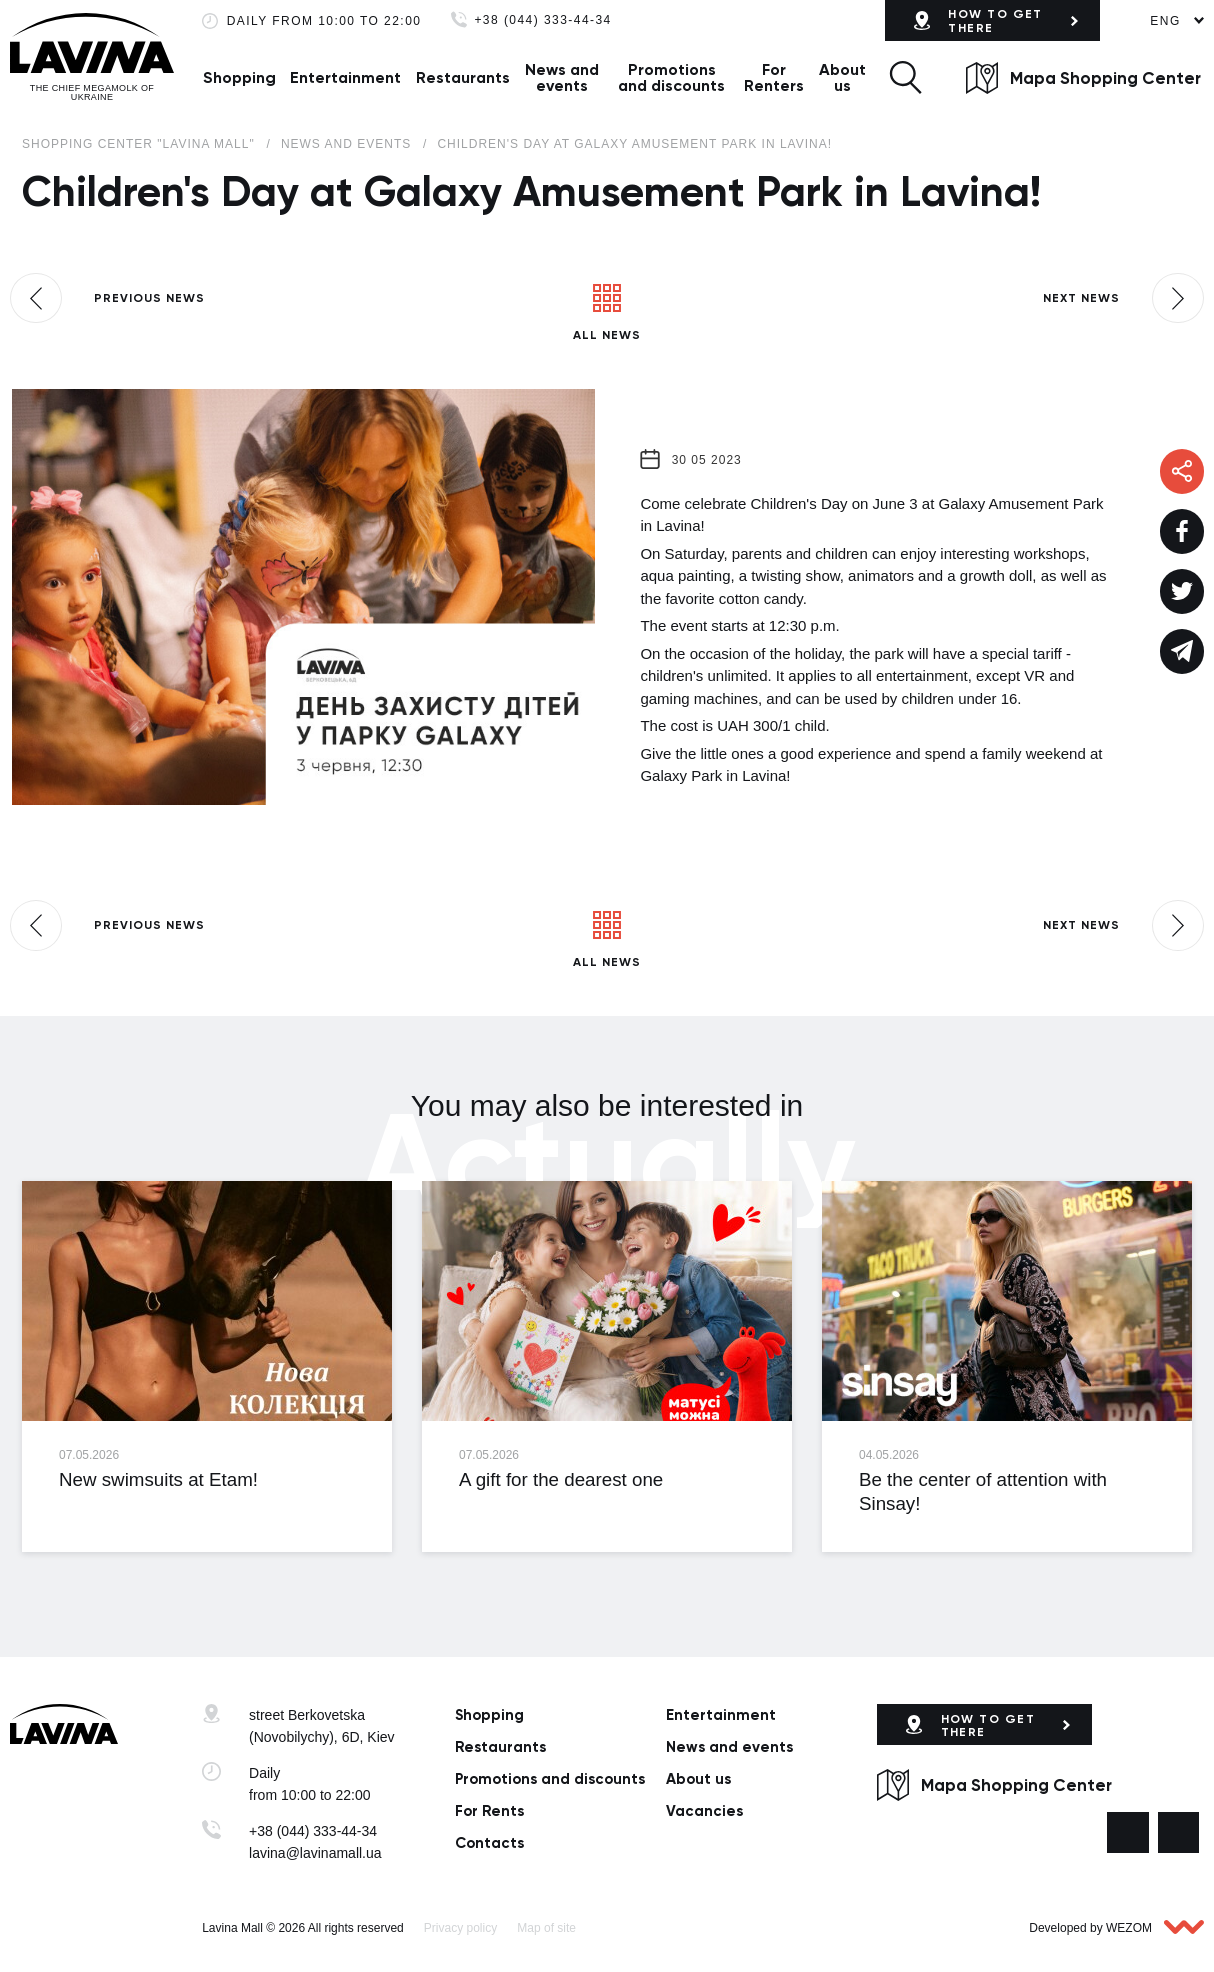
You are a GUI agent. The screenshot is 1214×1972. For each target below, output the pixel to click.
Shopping (239, 77)
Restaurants (463, 77)
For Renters (774, 77)
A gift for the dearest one (561, 1479)
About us (842, 77)
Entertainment (345, 77)
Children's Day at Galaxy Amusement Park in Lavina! (634, 144)
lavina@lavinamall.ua (315, 1853)
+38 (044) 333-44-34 (542, 20)
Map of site (546, 1928)
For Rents (489, 1811)
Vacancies (704, 1811)
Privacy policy (460, 1928)
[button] (905, 77)
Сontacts (489, 1843)
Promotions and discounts (671, 77)
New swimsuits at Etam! (158, 1479)
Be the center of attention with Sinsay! (983, 1491)
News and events (562, 77)
